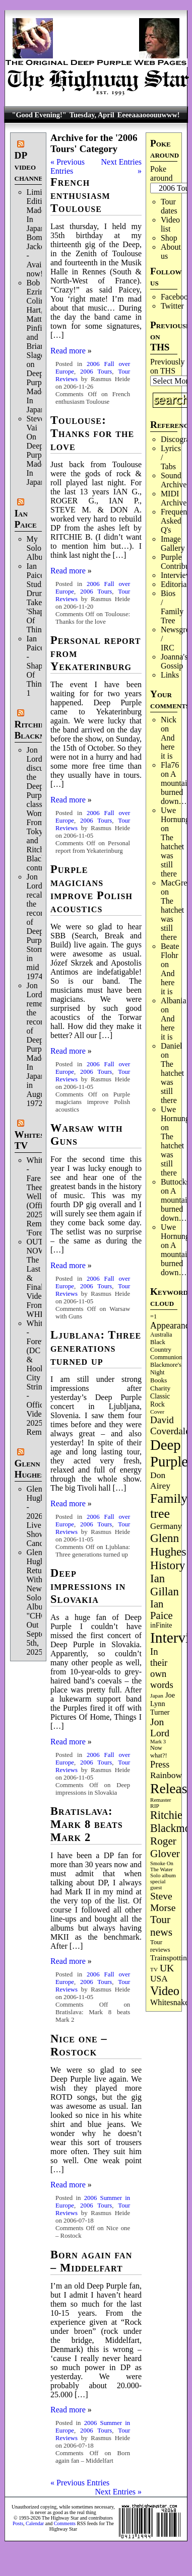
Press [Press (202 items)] (159, 1764)
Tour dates (169, 206)
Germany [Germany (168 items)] (166, 1526)
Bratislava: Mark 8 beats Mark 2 (86, 1824)
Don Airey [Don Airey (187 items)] (160, 1480)
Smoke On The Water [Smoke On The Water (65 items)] (161, 1866)
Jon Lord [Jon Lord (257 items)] (159, 1727)
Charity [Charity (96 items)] (160, 1388)
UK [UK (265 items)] (167, 1967)
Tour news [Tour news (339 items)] (161, 1925)
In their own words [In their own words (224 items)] (161, 1668)
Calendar (35, 2523)
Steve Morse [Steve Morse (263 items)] (162, 1901)
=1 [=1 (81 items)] (153, 1316)
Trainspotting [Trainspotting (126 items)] (170, 1958)
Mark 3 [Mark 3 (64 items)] (158, 1741)
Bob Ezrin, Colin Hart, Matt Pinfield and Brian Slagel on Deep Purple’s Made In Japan (40, 346)
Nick (168, 719)
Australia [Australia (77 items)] (161, 1334)
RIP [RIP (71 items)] (154, 1806)
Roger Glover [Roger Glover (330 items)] (165, 1847)
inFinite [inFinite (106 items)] (161, 1625)
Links (170, 675)
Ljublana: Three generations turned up (95, 1348)
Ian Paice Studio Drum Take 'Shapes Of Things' (39, 598)
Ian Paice (26, 519)
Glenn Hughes (30, 1469)
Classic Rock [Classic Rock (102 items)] (160, 1400)
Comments (65, 2523)
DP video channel (31, 166)
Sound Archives (175, 480)
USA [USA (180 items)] (159, 1978)
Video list (170, 224)
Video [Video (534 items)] (164, 1991)
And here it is (168, 746)
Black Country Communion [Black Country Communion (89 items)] (166, 1350)
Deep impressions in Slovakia (87, 1586)
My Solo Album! (39, 548)
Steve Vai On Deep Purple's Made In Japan (39, 450)
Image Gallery (173, 543)
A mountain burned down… (176, 787)
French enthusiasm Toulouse (80, 195)
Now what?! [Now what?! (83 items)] (158, 1751)
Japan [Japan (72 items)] (156, 1695)
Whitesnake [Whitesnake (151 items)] (169, 2002)
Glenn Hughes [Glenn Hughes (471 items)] (168, 1544)
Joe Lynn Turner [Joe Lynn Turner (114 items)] (162, 1703)
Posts (18, 2523)
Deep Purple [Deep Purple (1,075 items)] (169, 1453)
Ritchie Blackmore (37, 730)
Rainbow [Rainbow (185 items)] (166, 1775)
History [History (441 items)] (167, 1565)
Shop (169, 238)
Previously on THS (167, 366)
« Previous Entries (67, 166)
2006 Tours (96, 371)
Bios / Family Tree (172, 607)
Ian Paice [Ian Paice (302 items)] (161, 1609)
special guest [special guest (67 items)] (157, 1884)
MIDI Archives (175, 498)
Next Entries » (118, 2491)
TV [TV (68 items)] (154, 1969)
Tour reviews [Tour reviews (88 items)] (160, 1946)
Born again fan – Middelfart (91, 2261)
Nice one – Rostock (78, 2045)
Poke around (161, 173)
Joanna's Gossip (174, 661)
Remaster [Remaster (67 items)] (160, 1800)
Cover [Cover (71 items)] (157, 1412)
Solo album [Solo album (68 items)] (163, 1875)
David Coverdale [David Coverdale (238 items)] (170, 1425)
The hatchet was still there (172, 855)
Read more (68, 350)
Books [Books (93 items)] (158, 1380)
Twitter (172, 306)
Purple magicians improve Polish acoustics (91, 889)
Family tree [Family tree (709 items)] (168, 1506)
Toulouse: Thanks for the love (92, 433)
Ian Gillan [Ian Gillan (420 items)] (164, 1585)
